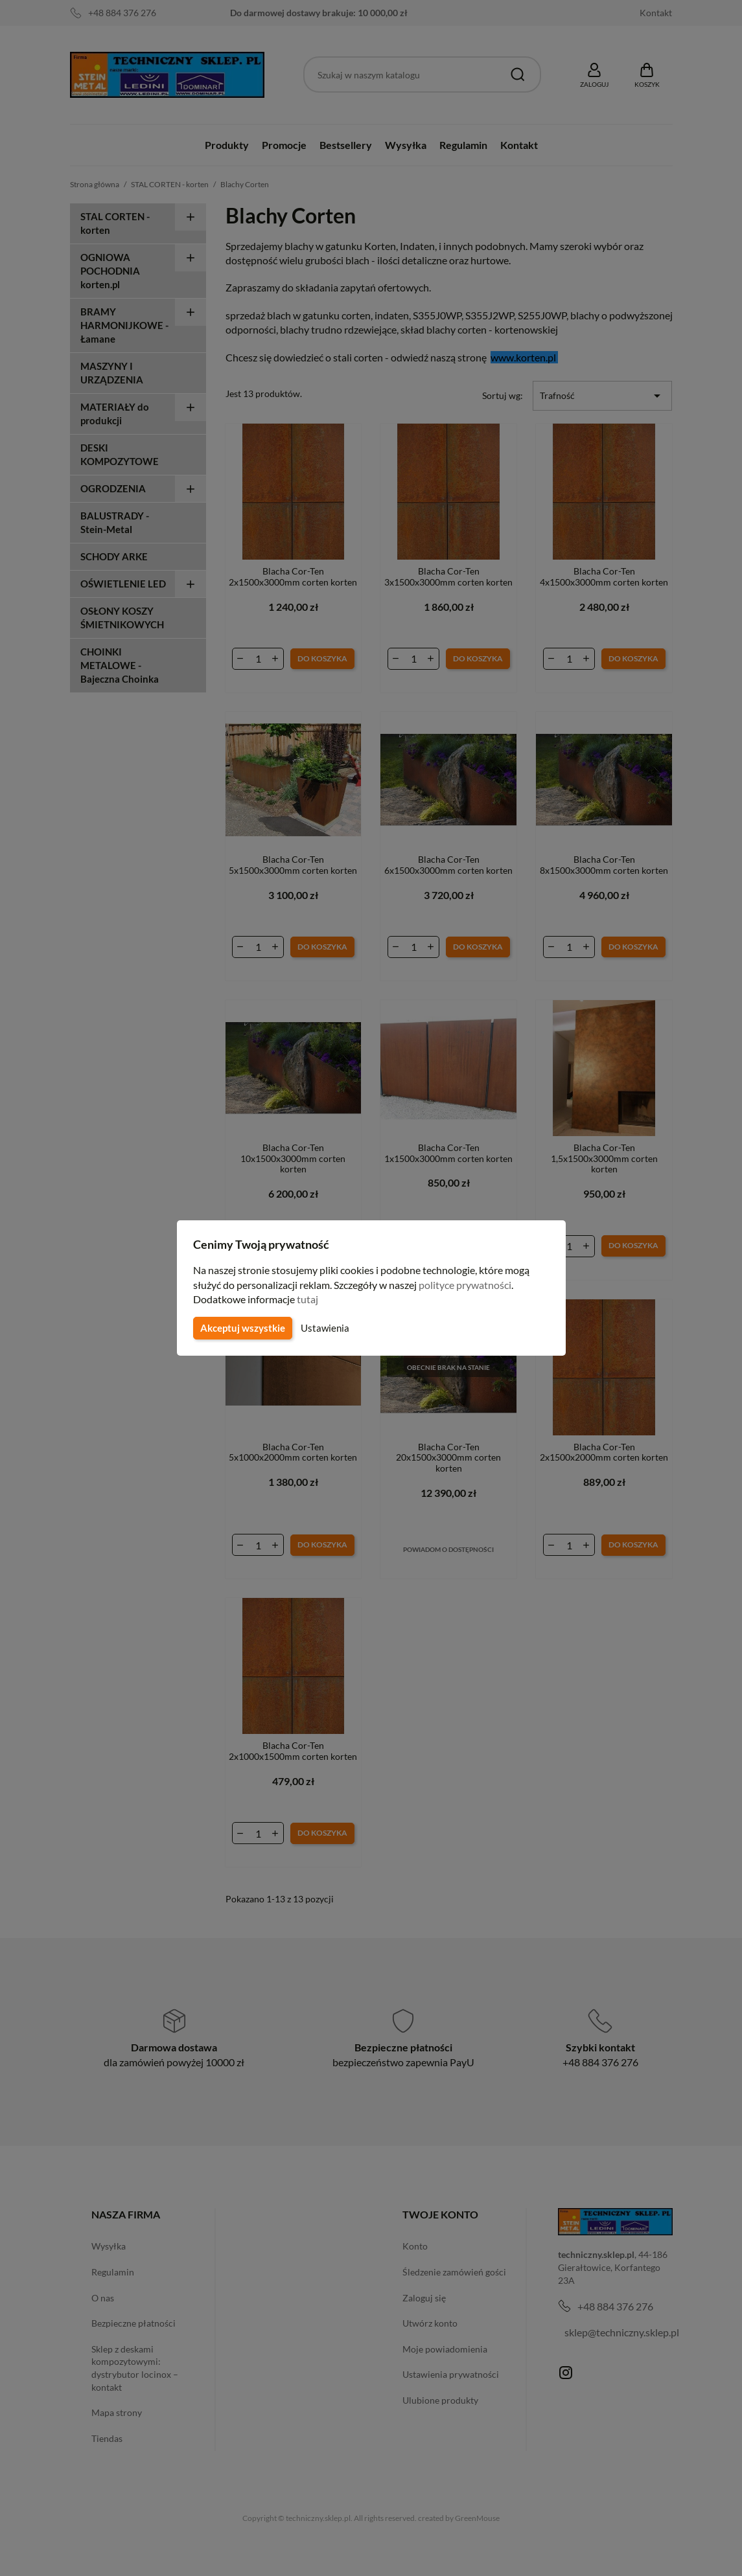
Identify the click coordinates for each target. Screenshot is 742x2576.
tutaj (309, 1299)
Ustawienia (323, 1328)
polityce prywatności (473, 1285)
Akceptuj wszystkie (241, 1328)
